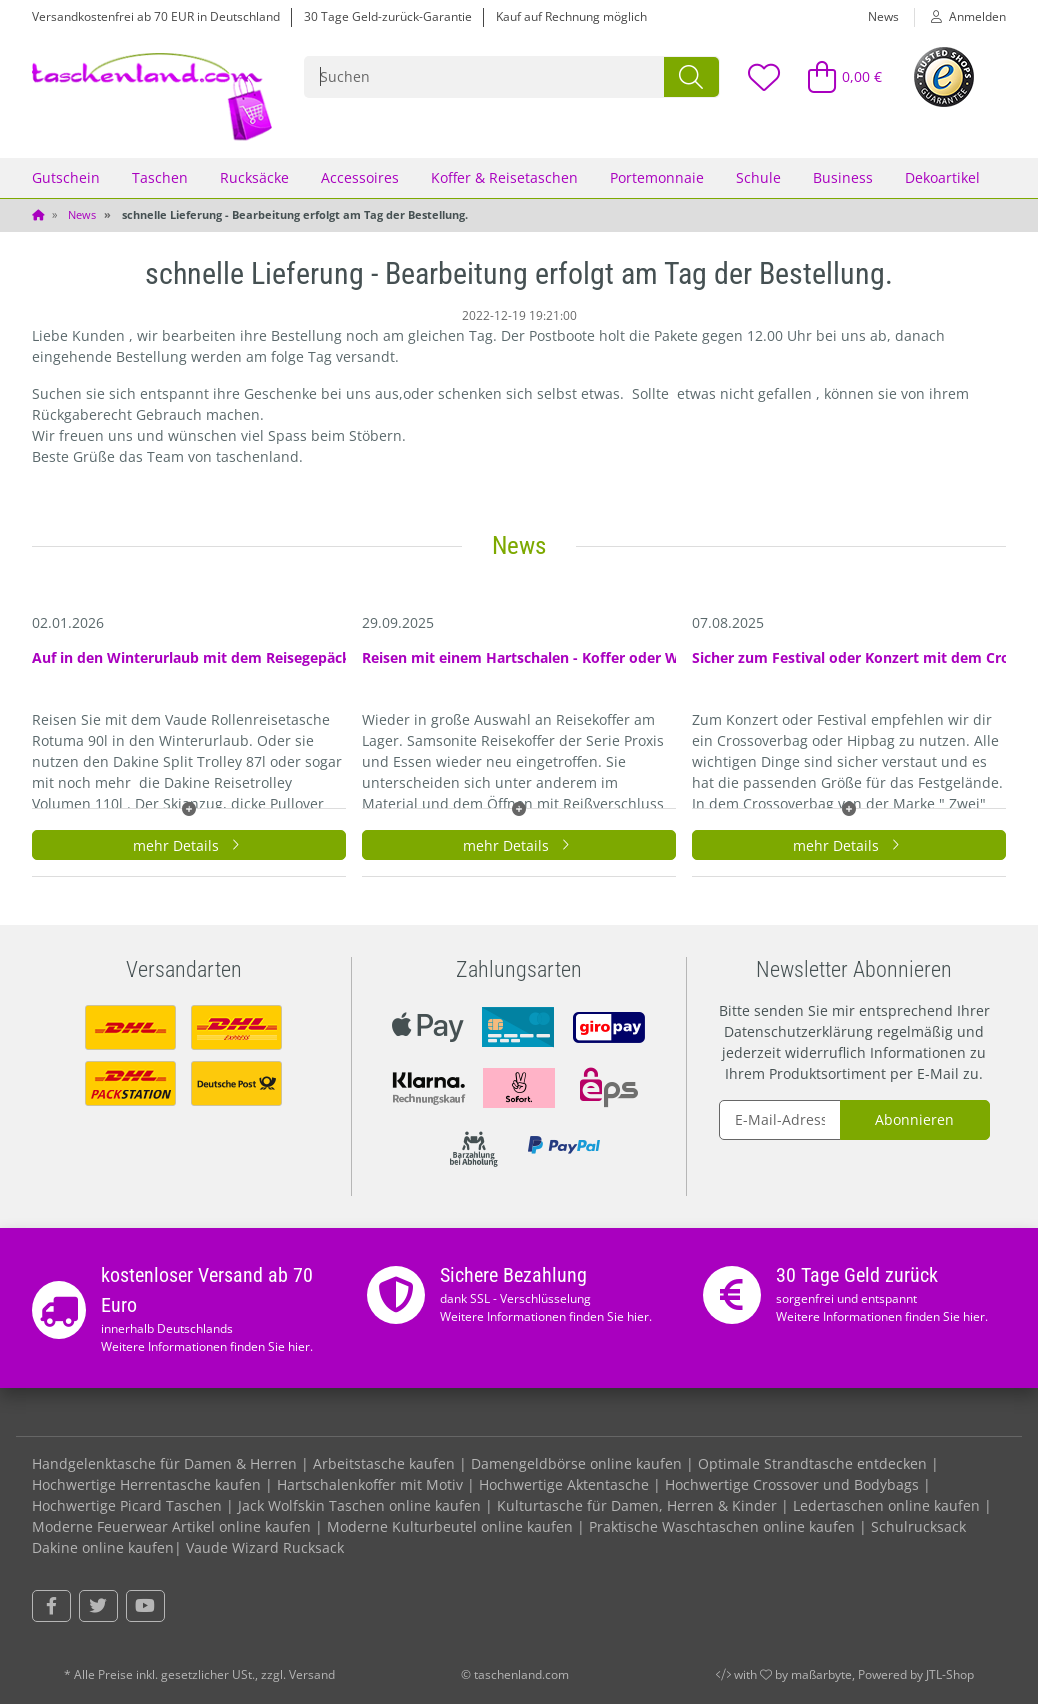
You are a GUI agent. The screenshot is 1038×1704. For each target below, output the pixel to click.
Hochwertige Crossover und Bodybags (792, 1484)
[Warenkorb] (836, 76)
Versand (312, 1674)
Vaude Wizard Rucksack (265, 1547)
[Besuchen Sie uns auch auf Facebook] (51, 1606)
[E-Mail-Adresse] (780, 1120)
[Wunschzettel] (763, 76)
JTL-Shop (950, 1674)
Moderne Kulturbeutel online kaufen (450, 1526)
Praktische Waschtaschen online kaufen (722, 1526)
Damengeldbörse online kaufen (576, 1463)
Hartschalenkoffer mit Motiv (370, 1484)
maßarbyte (821, 1674)
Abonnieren (914, 1119)
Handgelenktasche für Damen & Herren (164, 1463)
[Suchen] (484, 77)
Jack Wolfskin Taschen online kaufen (359, 1505)
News (883, 16)
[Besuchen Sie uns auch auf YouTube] (145, 1606)
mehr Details (189, 845)
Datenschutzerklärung (798, 1031)
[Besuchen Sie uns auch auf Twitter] (98, 1606)
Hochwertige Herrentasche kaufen (146, 1484)
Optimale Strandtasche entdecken (812, 1463)
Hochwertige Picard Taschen (127, 1505)
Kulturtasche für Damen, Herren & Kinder (637, 1505)
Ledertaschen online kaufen (886, 1505)
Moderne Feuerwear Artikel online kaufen (171, 1526)
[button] (960, 17)
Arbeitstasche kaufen (384, 1463)
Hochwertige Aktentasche (564, 1484)
